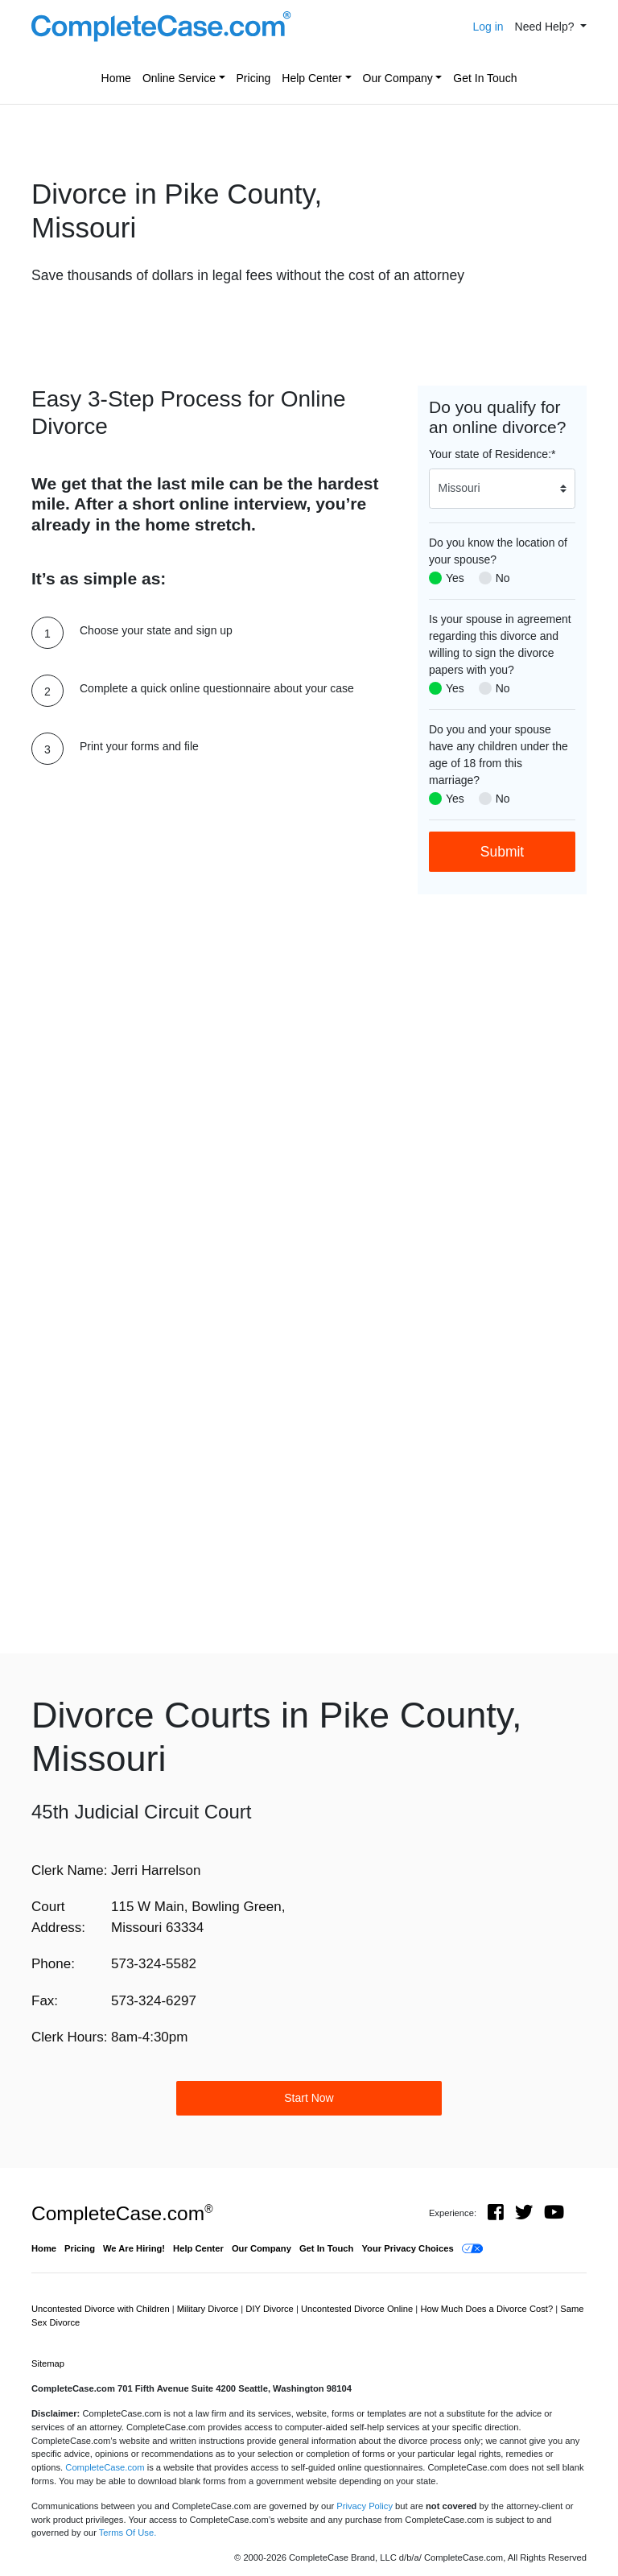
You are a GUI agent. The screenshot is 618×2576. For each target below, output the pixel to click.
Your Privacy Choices (407, 2248)
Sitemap (47, 2363)
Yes (455, 578)
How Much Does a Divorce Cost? (487, 2309)
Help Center (312, 78)
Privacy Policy (364, 2506)
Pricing (254, 78)
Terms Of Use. (127, 2532)
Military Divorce (209, 2309)
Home (116, 78)
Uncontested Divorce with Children (101, 2309)
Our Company (398, 78)
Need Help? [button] (546, 26)
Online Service (179, 78)
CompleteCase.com (121, 2213)
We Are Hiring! (134, 2248)
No (503, 578)
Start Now (308, 2097)
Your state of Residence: (492, 454)
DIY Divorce (270, 2309)
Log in (487, 26)
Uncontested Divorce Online (358, 2309)
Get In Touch (485, 78)
